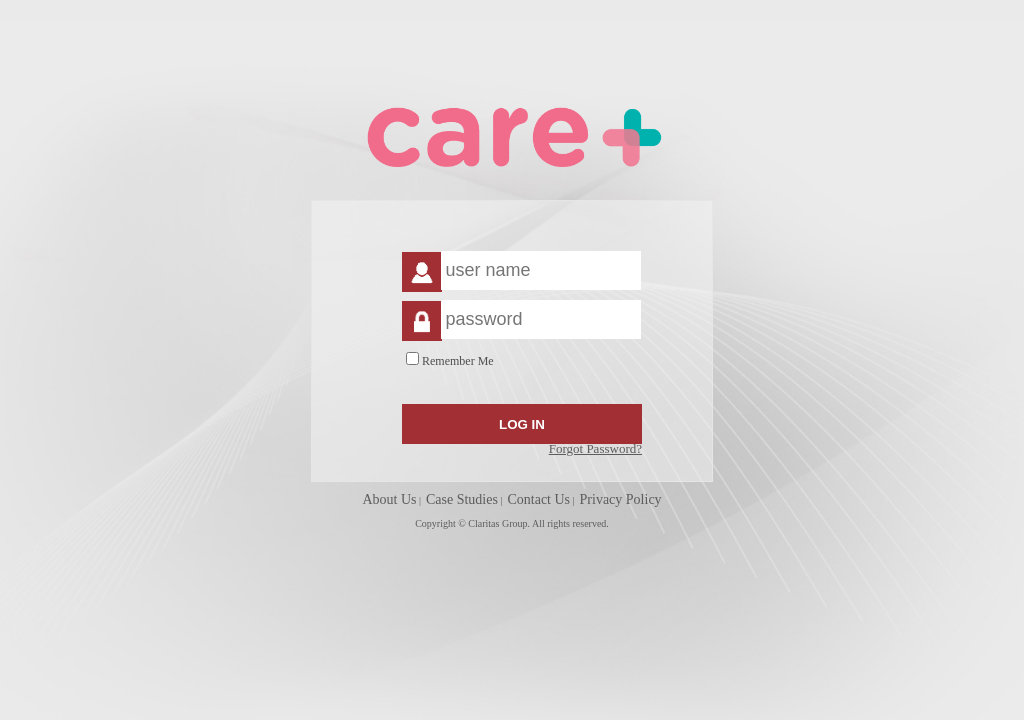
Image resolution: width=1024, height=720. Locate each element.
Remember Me (458, 361)
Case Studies (462, 499)
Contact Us (538, 499)
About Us (389, 499)
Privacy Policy (621, 499)
